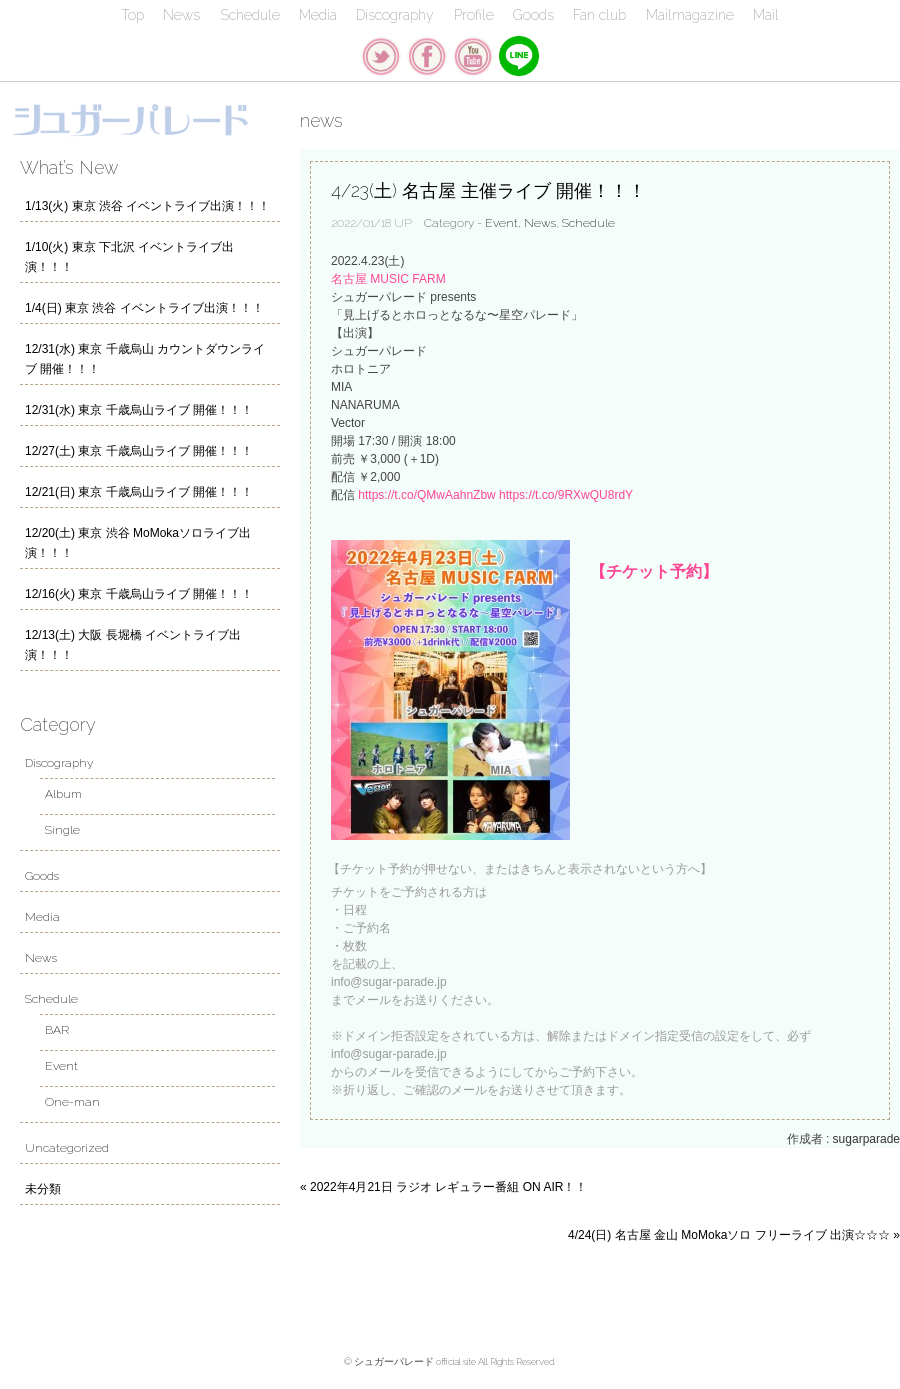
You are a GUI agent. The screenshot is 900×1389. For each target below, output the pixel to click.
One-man (72, 1102)
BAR (57, 1030)
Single (62, 830)
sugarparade (866, 1139)
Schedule (250, 15)
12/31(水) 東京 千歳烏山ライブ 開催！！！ (139, 410)
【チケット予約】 (654, 571)
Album (63, 794)
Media (318, 15)
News (181, 15)
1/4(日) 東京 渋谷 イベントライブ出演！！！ (144, 308)
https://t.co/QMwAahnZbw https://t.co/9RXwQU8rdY (495, 495)
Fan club (599, 15)
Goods (533, 15)
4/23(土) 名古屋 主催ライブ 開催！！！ (488, 190)
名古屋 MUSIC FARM (388, 279)
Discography (395, 15)
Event (501, 223)
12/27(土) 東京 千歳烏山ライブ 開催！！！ (139, 451)
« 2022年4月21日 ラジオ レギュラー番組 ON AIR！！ (443, 1187)
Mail (766, 15)
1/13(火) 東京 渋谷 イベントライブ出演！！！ (147, 206)
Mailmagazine (690, 15)
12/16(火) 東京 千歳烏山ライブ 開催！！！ (139, 594)
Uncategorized (67, 1148)
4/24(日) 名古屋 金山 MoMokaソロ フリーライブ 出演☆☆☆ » (734, 1235)
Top (132, 15)
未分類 (43, 1189)
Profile (474, 15)
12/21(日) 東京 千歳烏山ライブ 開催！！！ (139, 492)
